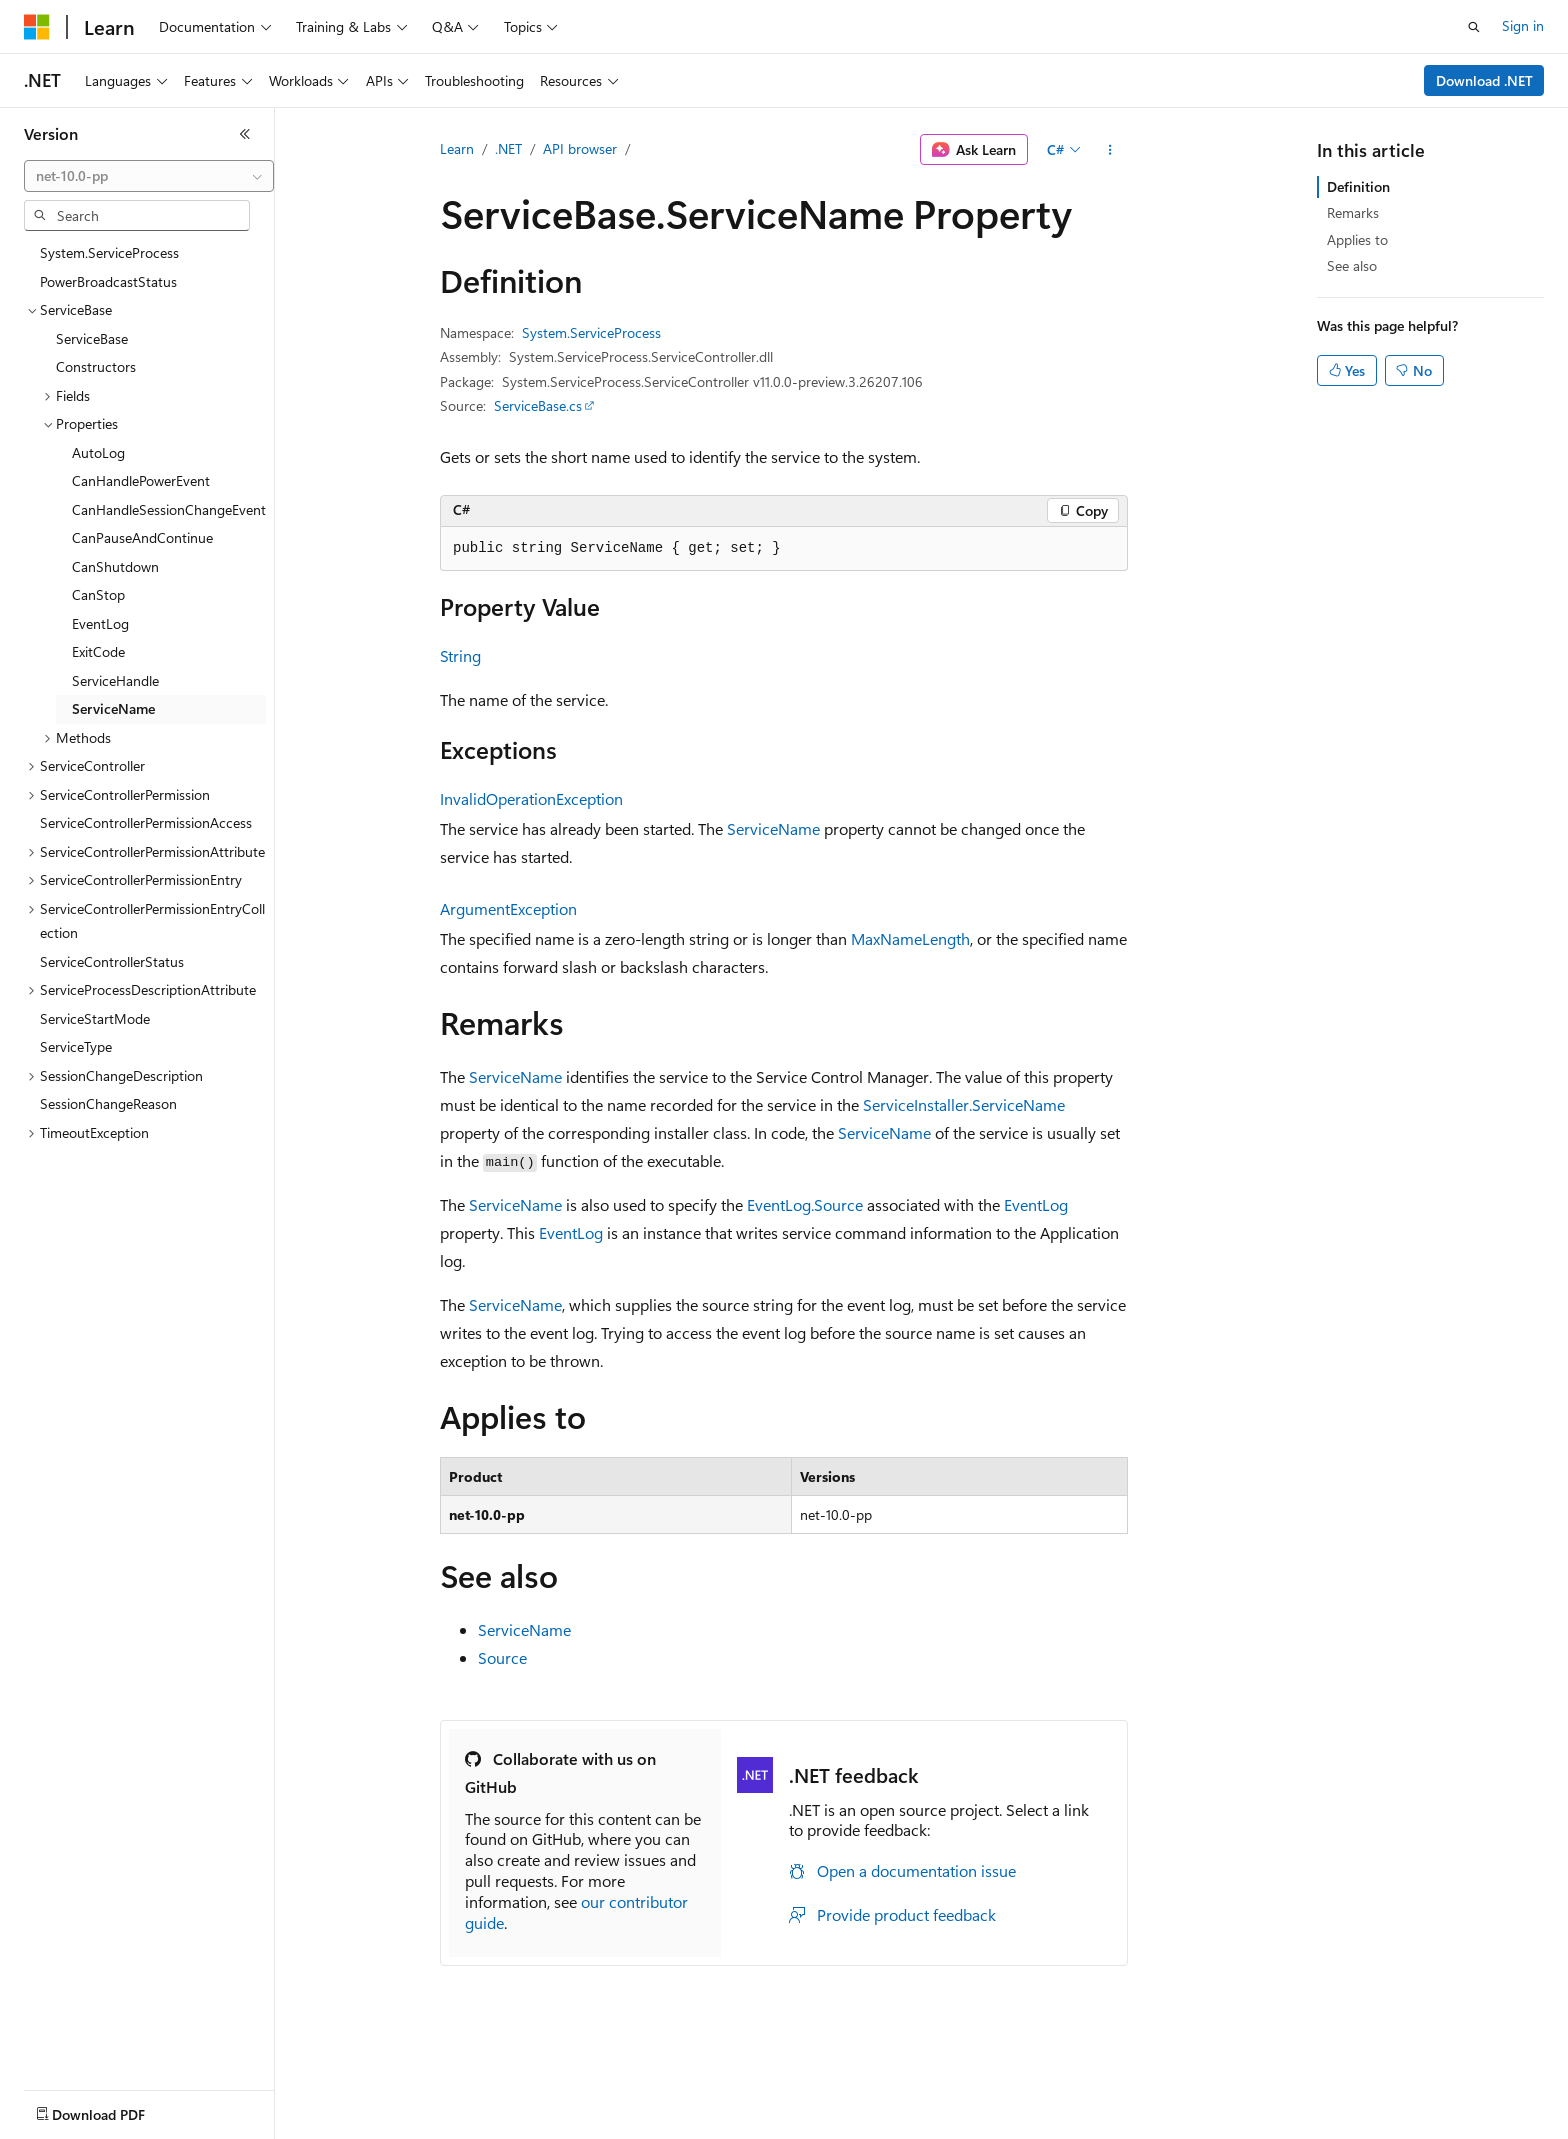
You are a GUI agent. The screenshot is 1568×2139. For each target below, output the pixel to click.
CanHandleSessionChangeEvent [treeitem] (169, 509)
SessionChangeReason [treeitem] (108, 1103)
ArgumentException (508, 908)
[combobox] (149, 176)
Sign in (1523, 25)
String (460, 655)
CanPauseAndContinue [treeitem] (142, 537)
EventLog (1036, 1204)
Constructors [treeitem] (96, 366)
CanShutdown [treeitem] (115, 566)
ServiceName (773, 828)
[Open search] (1474, 27)
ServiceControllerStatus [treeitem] (112, 961)
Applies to (1357, 239)
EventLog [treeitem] (100, 623)
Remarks (1353, 212)
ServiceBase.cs (538, 405)
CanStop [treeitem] (98, 594)
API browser (580, 148)
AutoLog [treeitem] (98, 452)
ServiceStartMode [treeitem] (95, 1018)
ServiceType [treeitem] (76, 1046)
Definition (1358, 186)
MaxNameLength (910, 938)
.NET (508, 148)
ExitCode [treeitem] (98, 651)
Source (502, 1657)
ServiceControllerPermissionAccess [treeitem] (146, 822)
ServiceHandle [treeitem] (115, 680)
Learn (457, 148)
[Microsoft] (37, 27)
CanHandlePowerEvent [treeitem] (141, 480)
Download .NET (1484, 80)
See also (1352, 265)
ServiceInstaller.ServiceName (964, 1104)
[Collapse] (245, 134)
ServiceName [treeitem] (113, 708)
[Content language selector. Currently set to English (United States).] (115, 2110)
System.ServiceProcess (591, 332)
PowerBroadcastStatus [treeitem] (108, 281)
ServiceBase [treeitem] (92, 338)
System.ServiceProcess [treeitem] (109, 252)
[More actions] (1110, 150)
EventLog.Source (805, 1204)
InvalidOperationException (531, 798)
